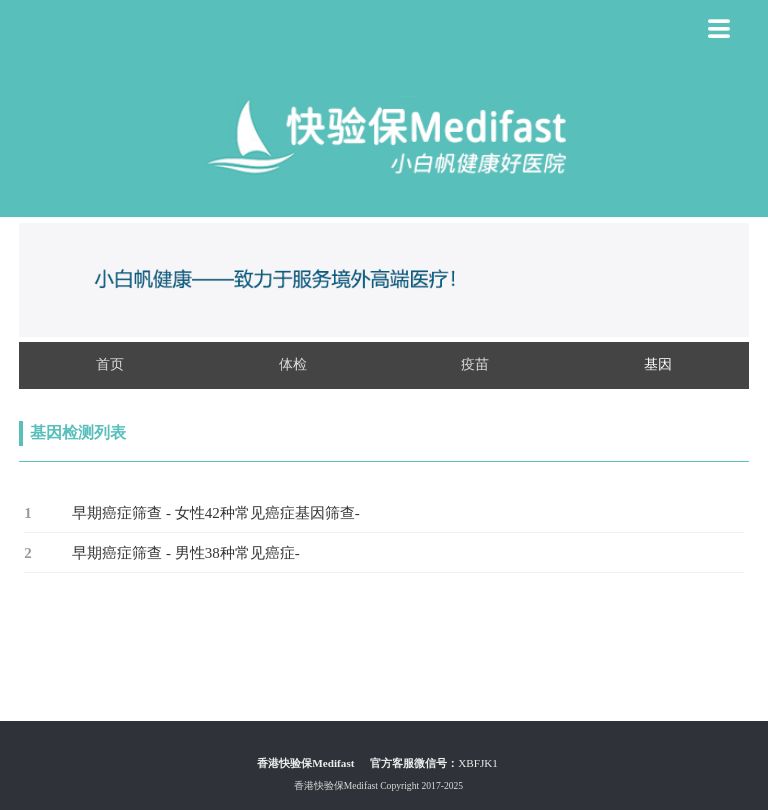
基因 (658, 364)
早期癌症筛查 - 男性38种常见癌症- (186, 553)
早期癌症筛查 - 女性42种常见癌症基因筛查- (216, 513)
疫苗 (475, 364)
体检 (293, 364)
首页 (110, 364)
